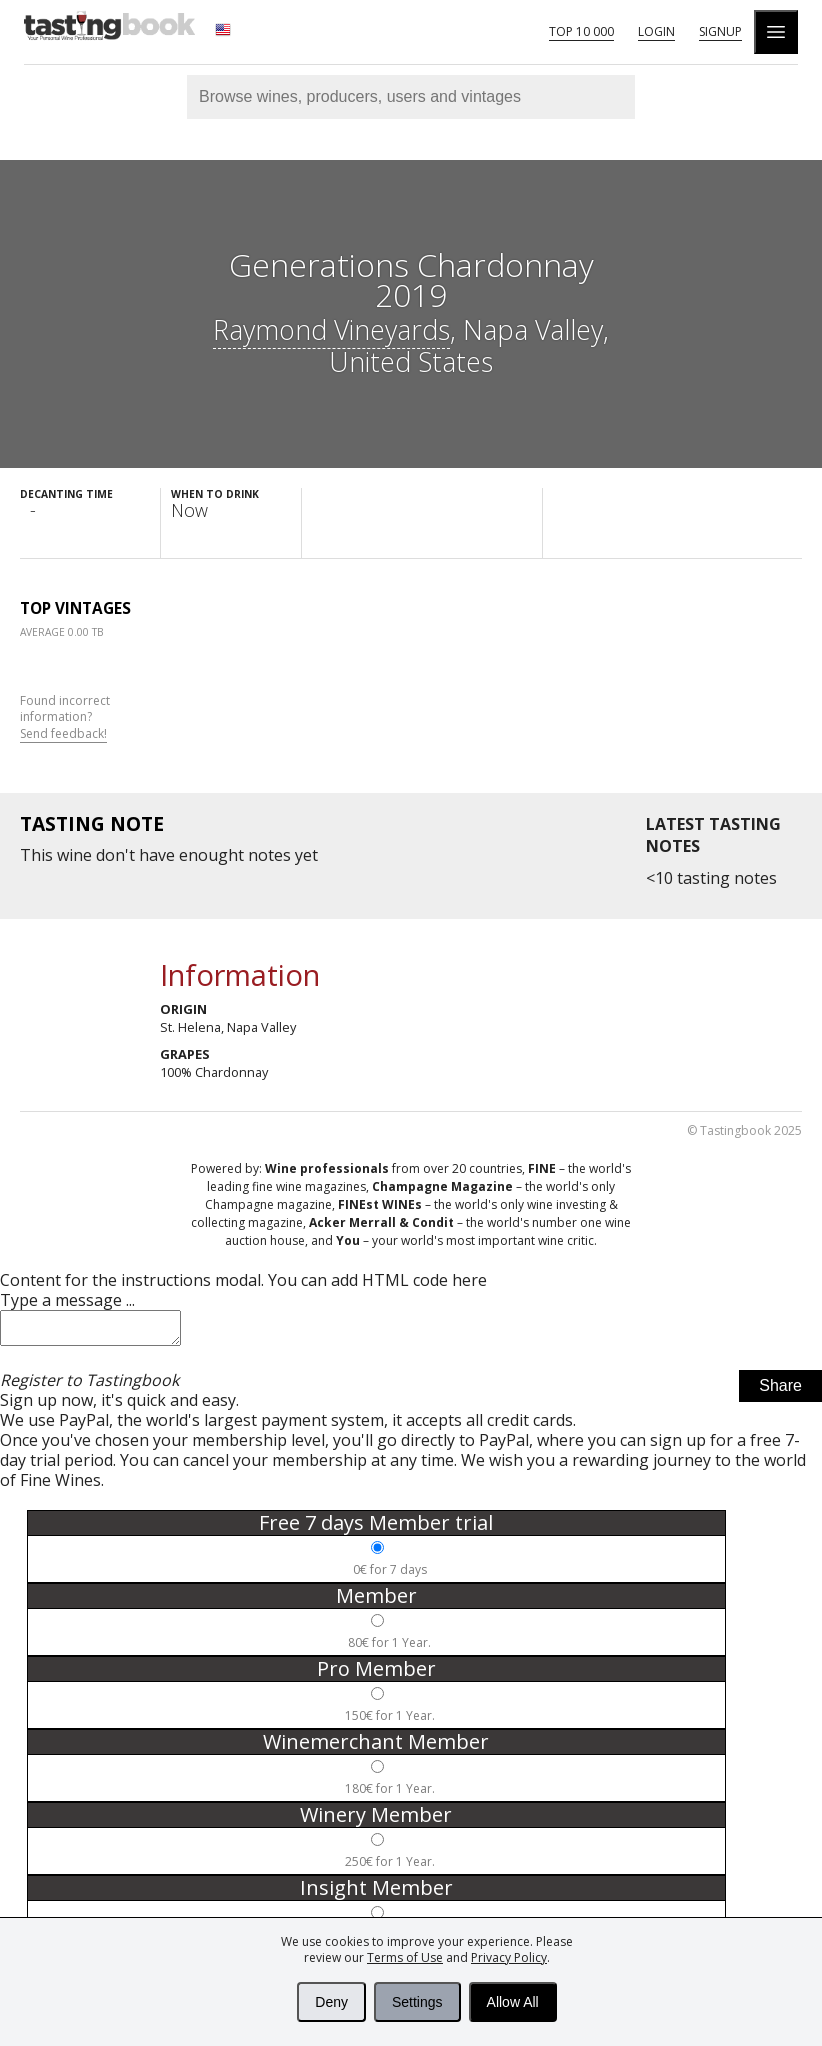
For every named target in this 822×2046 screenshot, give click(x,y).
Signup (720, 31)
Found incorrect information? (65, 718)
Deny (331, 2002)
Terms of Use (405, 1957)
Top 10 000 (581, 31)
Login (656, 31)
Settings (417, 2002)
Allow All (513, 2002)
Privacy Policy (509, 1957)
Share (780, 1391)
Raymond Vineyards (331, 329)
